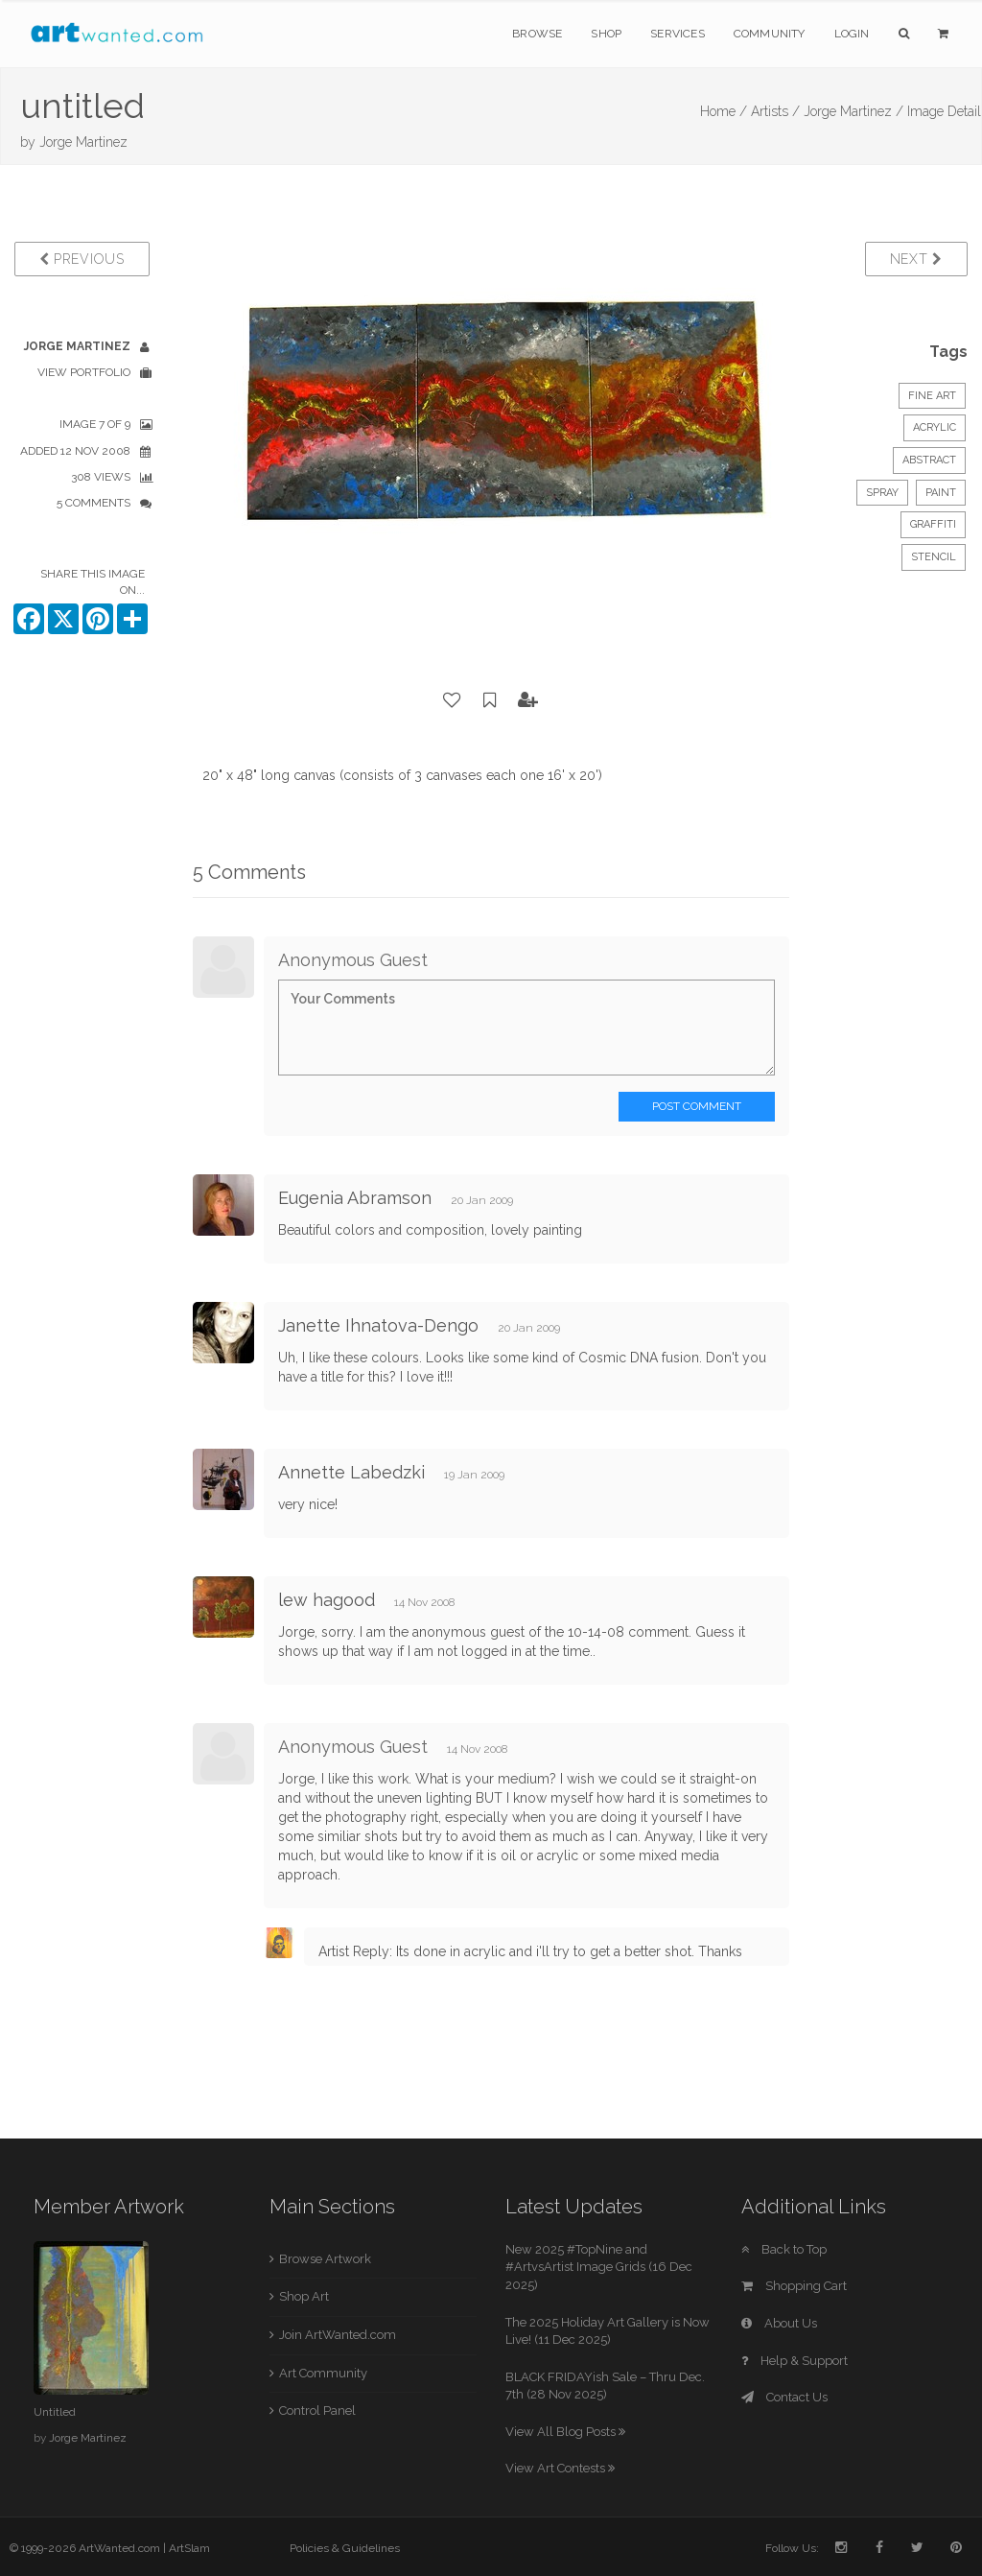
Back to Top (784, 2249)
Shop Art (304, 2296)
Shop (606, 33)
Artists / (775, 111)
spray (882, 492)
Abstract (929, 460)
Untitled (55, 2412)
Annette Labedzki (351, 1472)
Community (770, 33)
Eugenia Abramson (355, 1198)
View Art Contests (560, 2468)
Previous (82, 259)
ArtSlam (189, 2548)
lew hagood (326, 1600)
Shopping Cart (794, 2286)
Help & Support (794, 2360)
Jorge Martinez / (853, 111)
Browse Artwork (325, 2259)
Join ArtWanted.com (337, 2335)
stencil (933, 557)
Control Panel (317, 2410)
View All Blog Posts (565, 2431)
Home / (723, 111)
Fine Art (932, 396)
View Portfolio (83, 372)
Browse (537, 33)
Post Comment (696, 1106)
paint (940, 492)
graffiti (933, 524)
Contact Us (784, 2397)
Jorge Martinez (83, 142)
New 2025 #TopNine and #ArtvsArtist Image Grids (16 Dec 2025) (598, 2267)
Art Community (323, 2373)
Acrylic (934, 427)
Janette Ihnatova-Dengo (378, 1325)
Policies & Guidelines (345, 2548)
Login (852, 33)
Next (916, 259)
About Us (779, 2323)
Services (677, 33)
